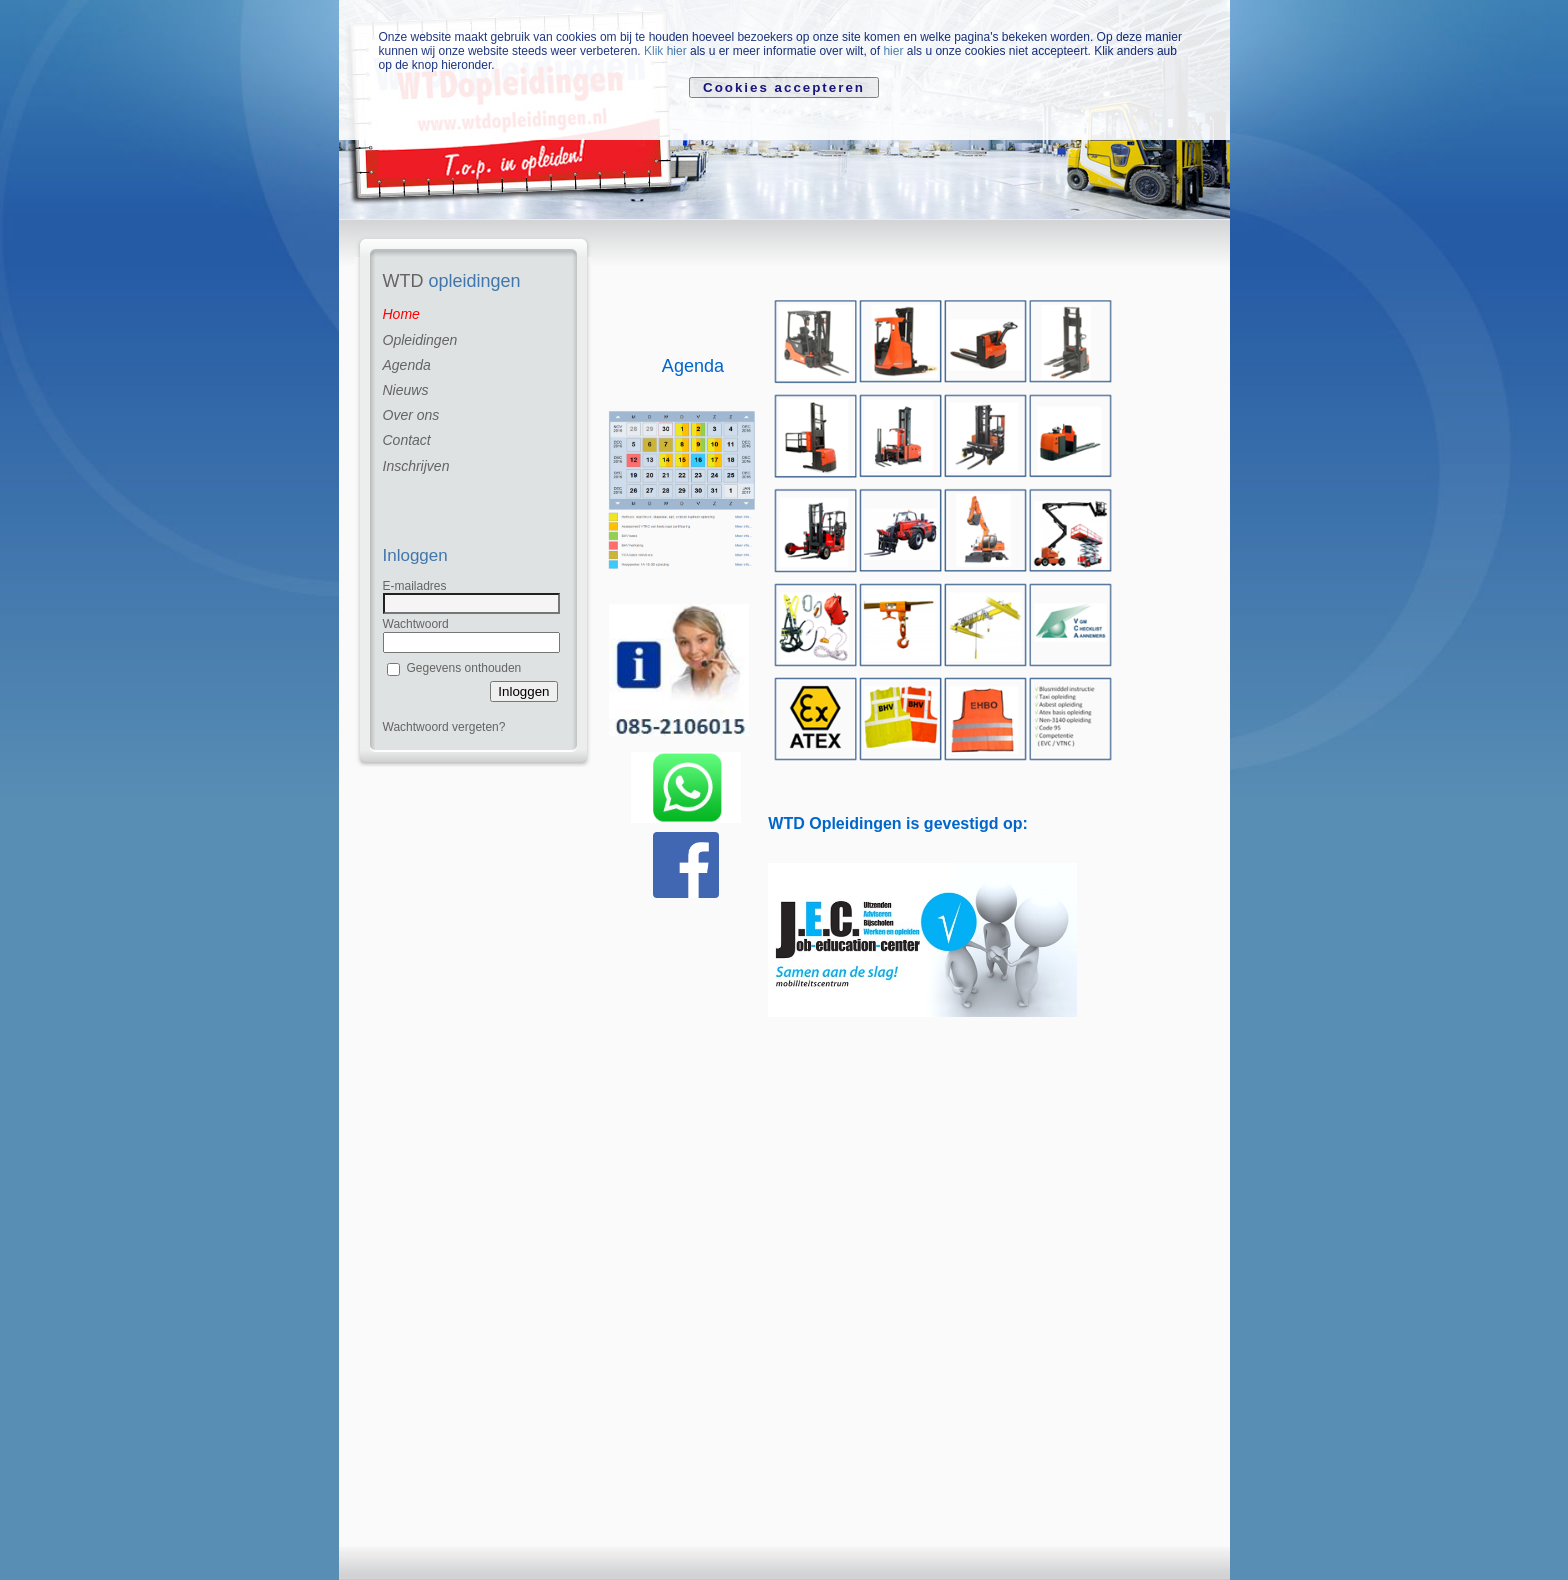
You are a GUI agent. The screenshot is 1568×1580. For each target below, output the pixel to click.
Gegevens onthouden (464, 668)
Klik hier (665, 51)
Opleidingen (420, 340)
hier (893, 51)
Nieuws (406, 390)
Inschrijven (416, 466)
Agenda (407, 365)
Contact (407, 440)
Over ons (411, 415)
